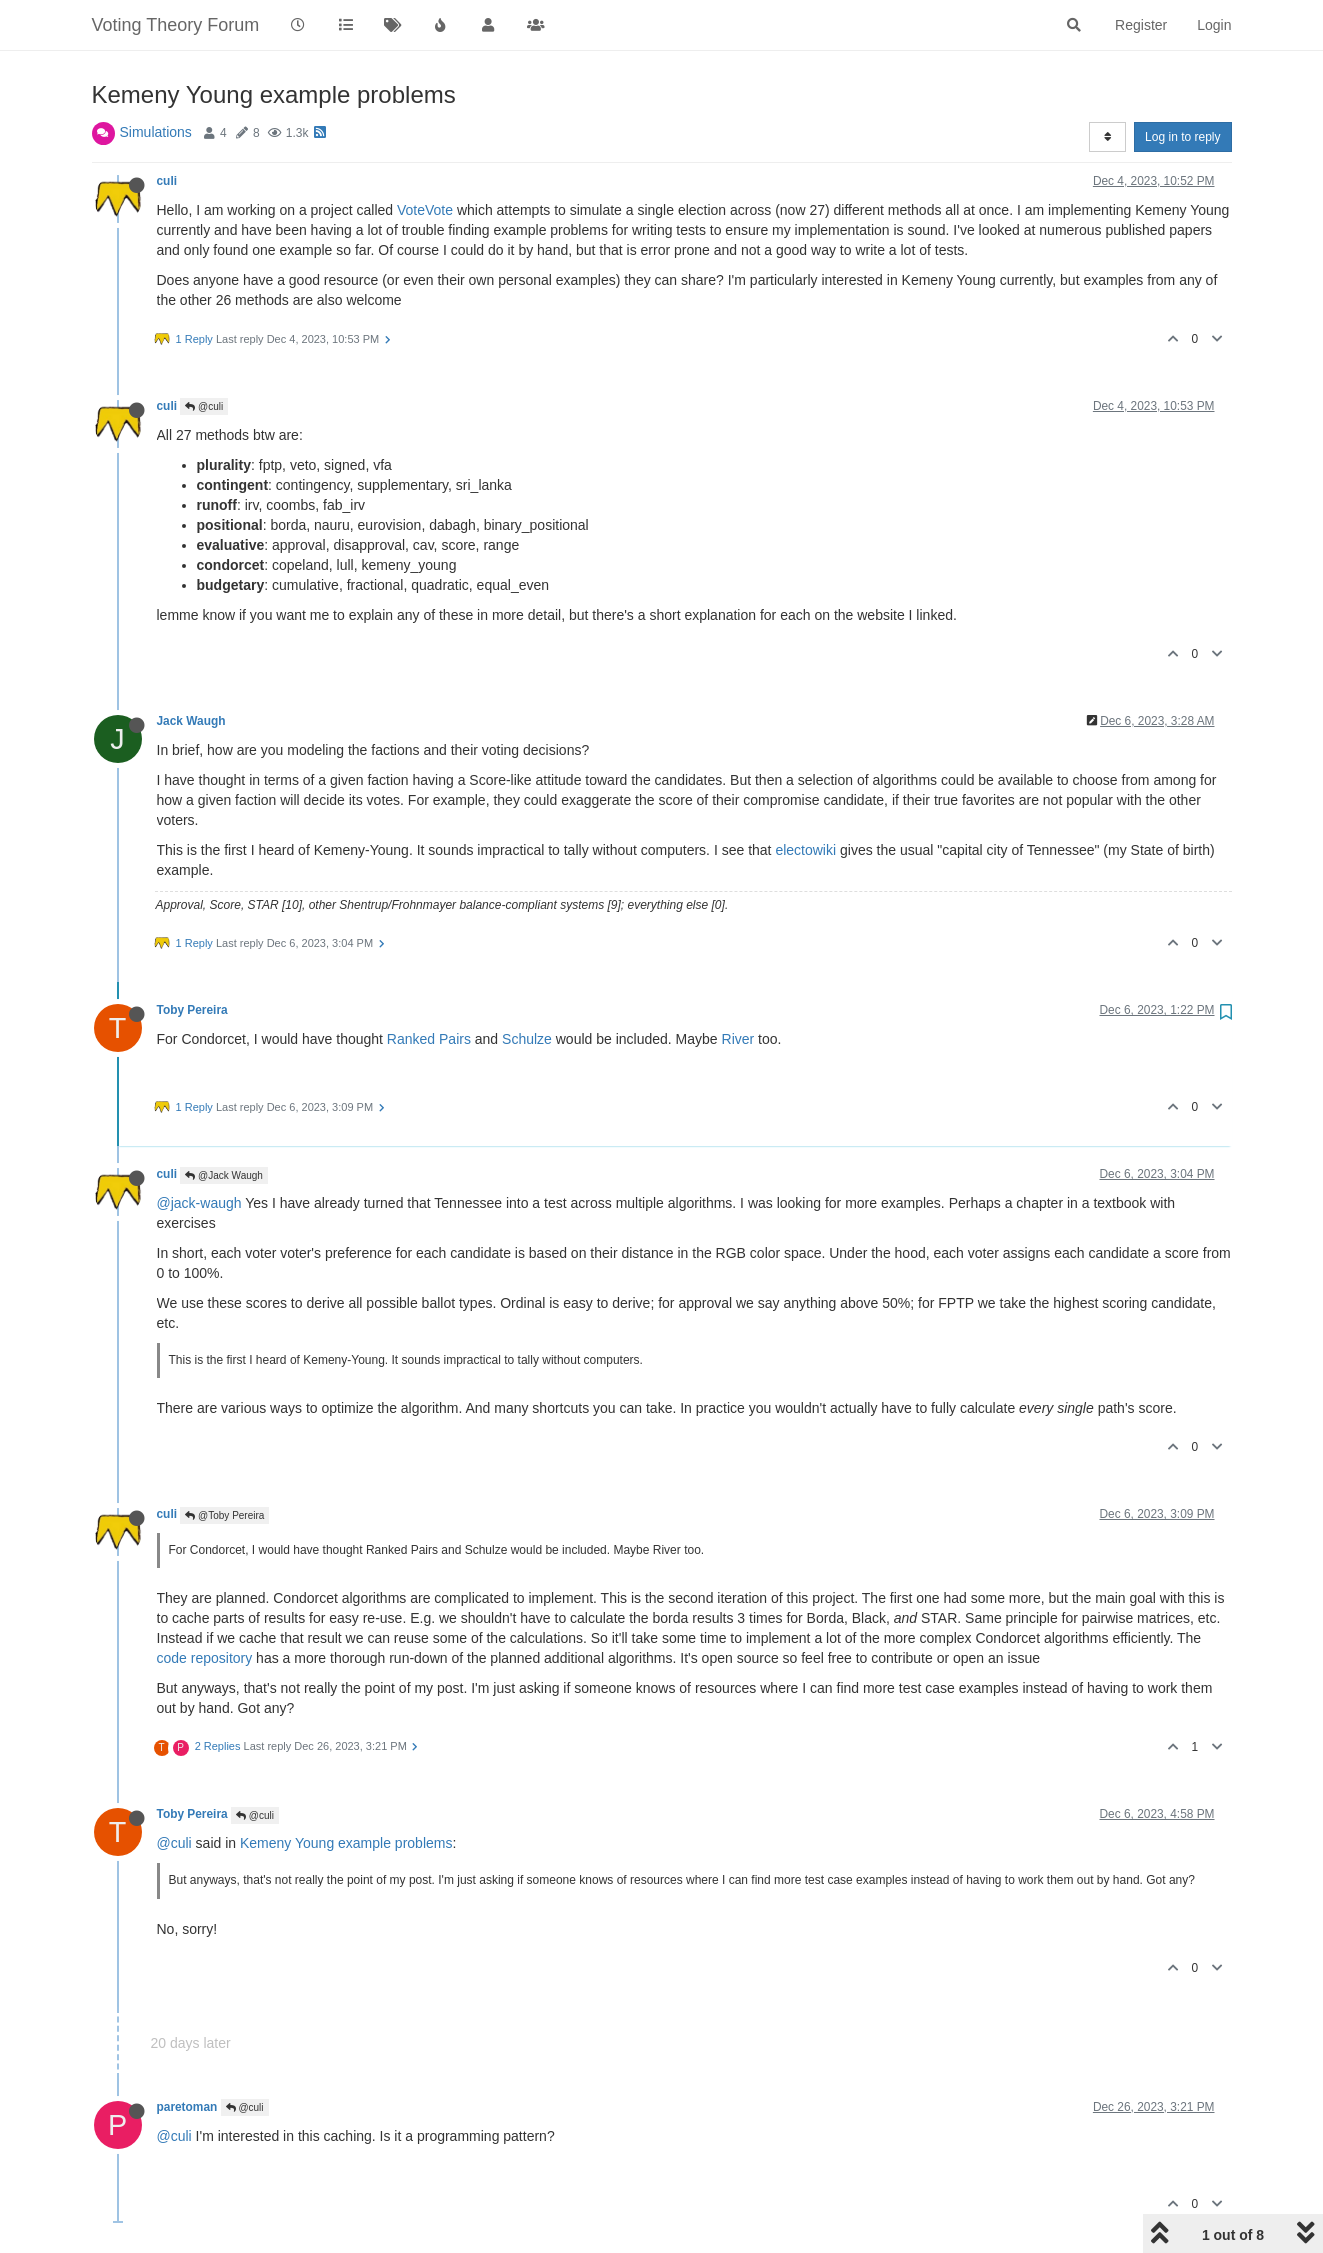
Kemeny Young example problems (346, 1843)
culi (167, 181)
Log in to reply (1182, 137)
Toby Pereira (192, 1010)
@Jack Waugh (224, 1175)
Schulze (527, 1039)
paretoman (187, 2107)
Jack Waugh (191, 721)
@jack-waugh (199, 1203)
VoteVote (425, 210)
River (738, 1039)
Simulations (156, 132)
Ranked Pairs (429, 1039)
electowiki (805, 850)
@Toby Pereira (224, 1515)
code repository (205, 1658)
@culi (204, 406)
